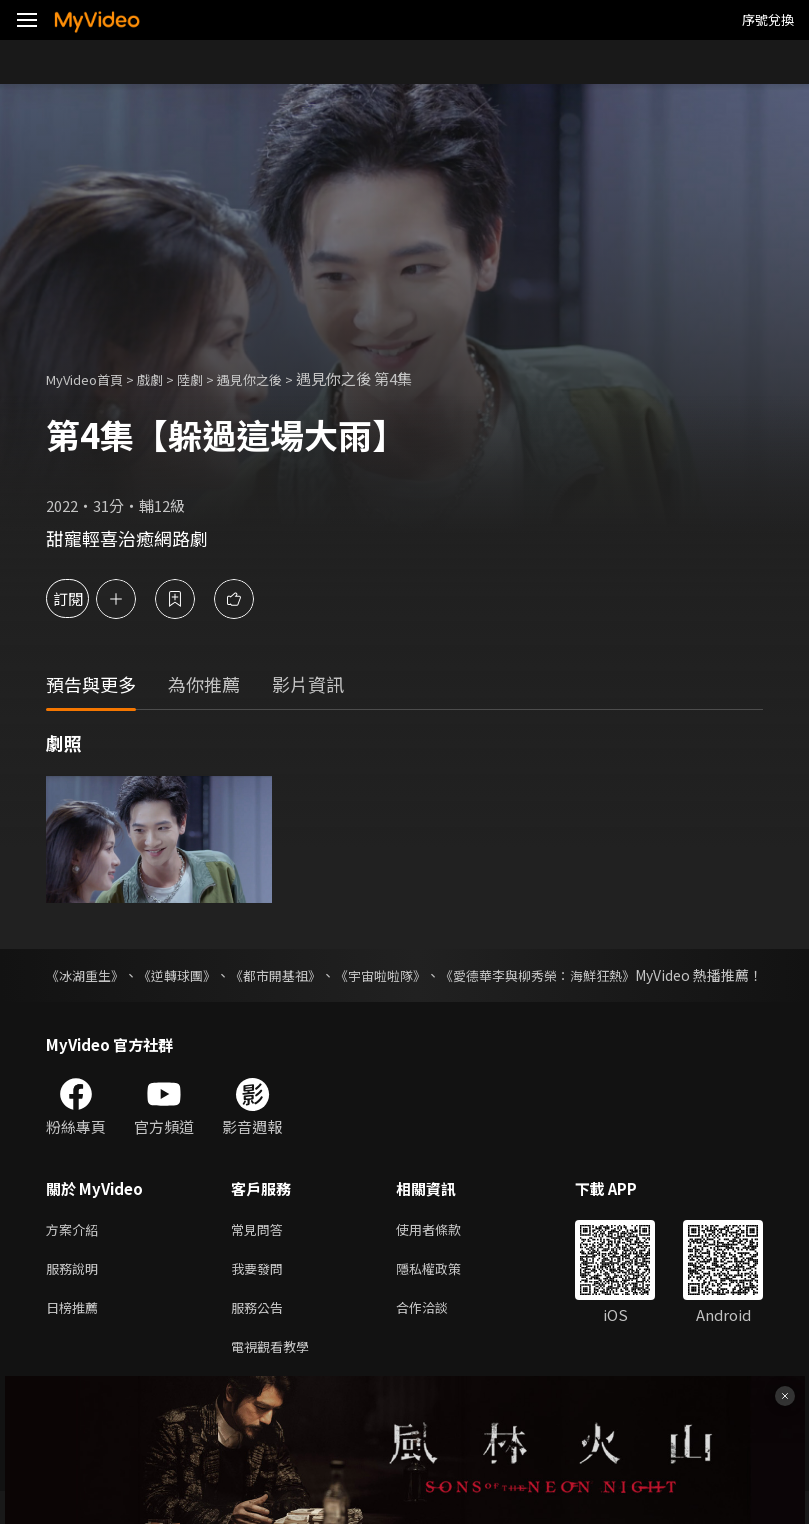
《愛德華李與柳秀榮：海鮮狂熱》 (572, 975)
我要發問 (261, 1293)
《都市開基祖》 (291, 975)
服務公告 (261, 1335)
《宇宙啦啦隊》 (404, 975)
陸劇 (210, 378)
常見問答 (261, 1251)
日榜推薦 (76, 1335)
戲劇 (166, 378)
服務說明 (76, 1293)
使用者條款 (445, 1251)
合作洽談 (438, 1335)
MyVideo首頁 (91, 378)
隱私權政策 (445, 1293)
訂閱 (86, 598)
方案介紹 (76, 1251)
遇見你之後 (276, 378)
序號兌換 (768, 19)
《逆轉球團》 (186, 975)
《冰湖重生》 (88, 975)
